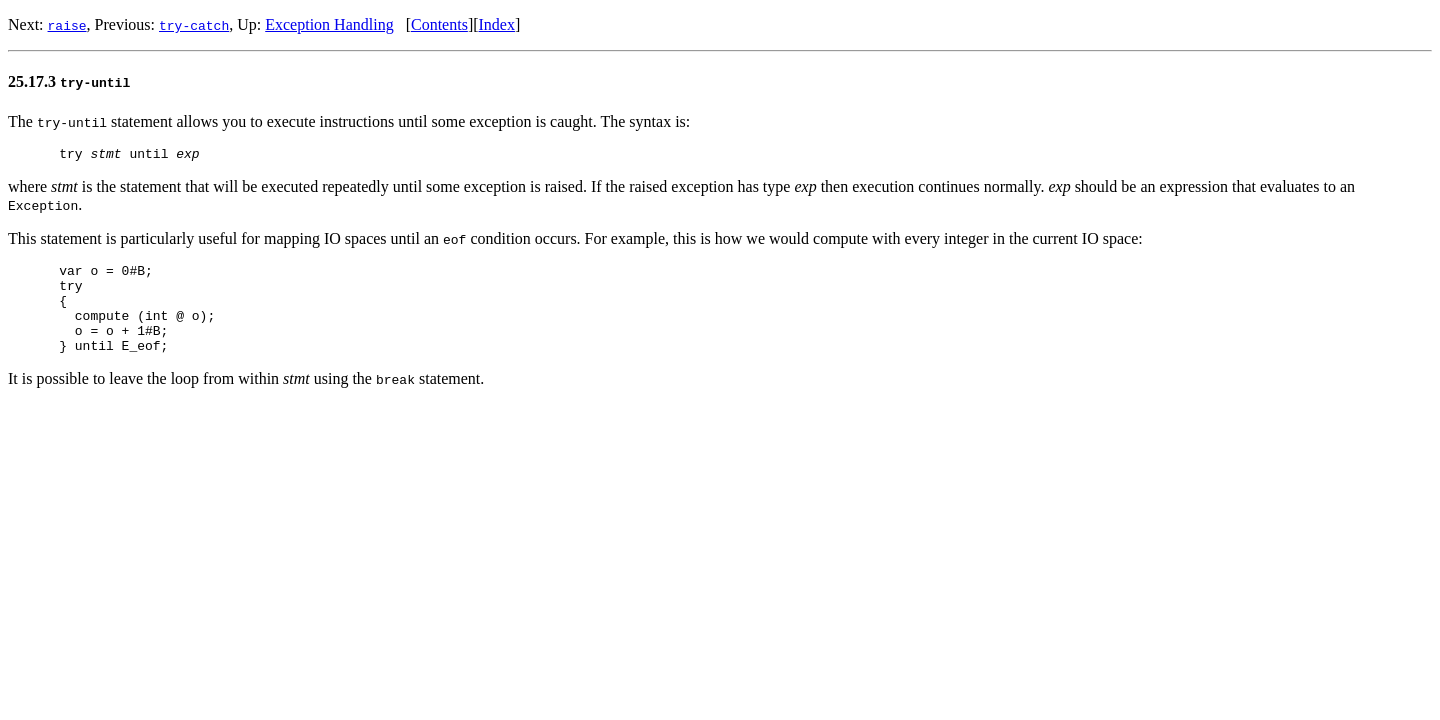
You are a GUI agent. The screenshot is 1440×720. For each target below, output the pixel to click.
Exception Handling (329, 24)
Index (497, 24)
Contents (439, 24)
